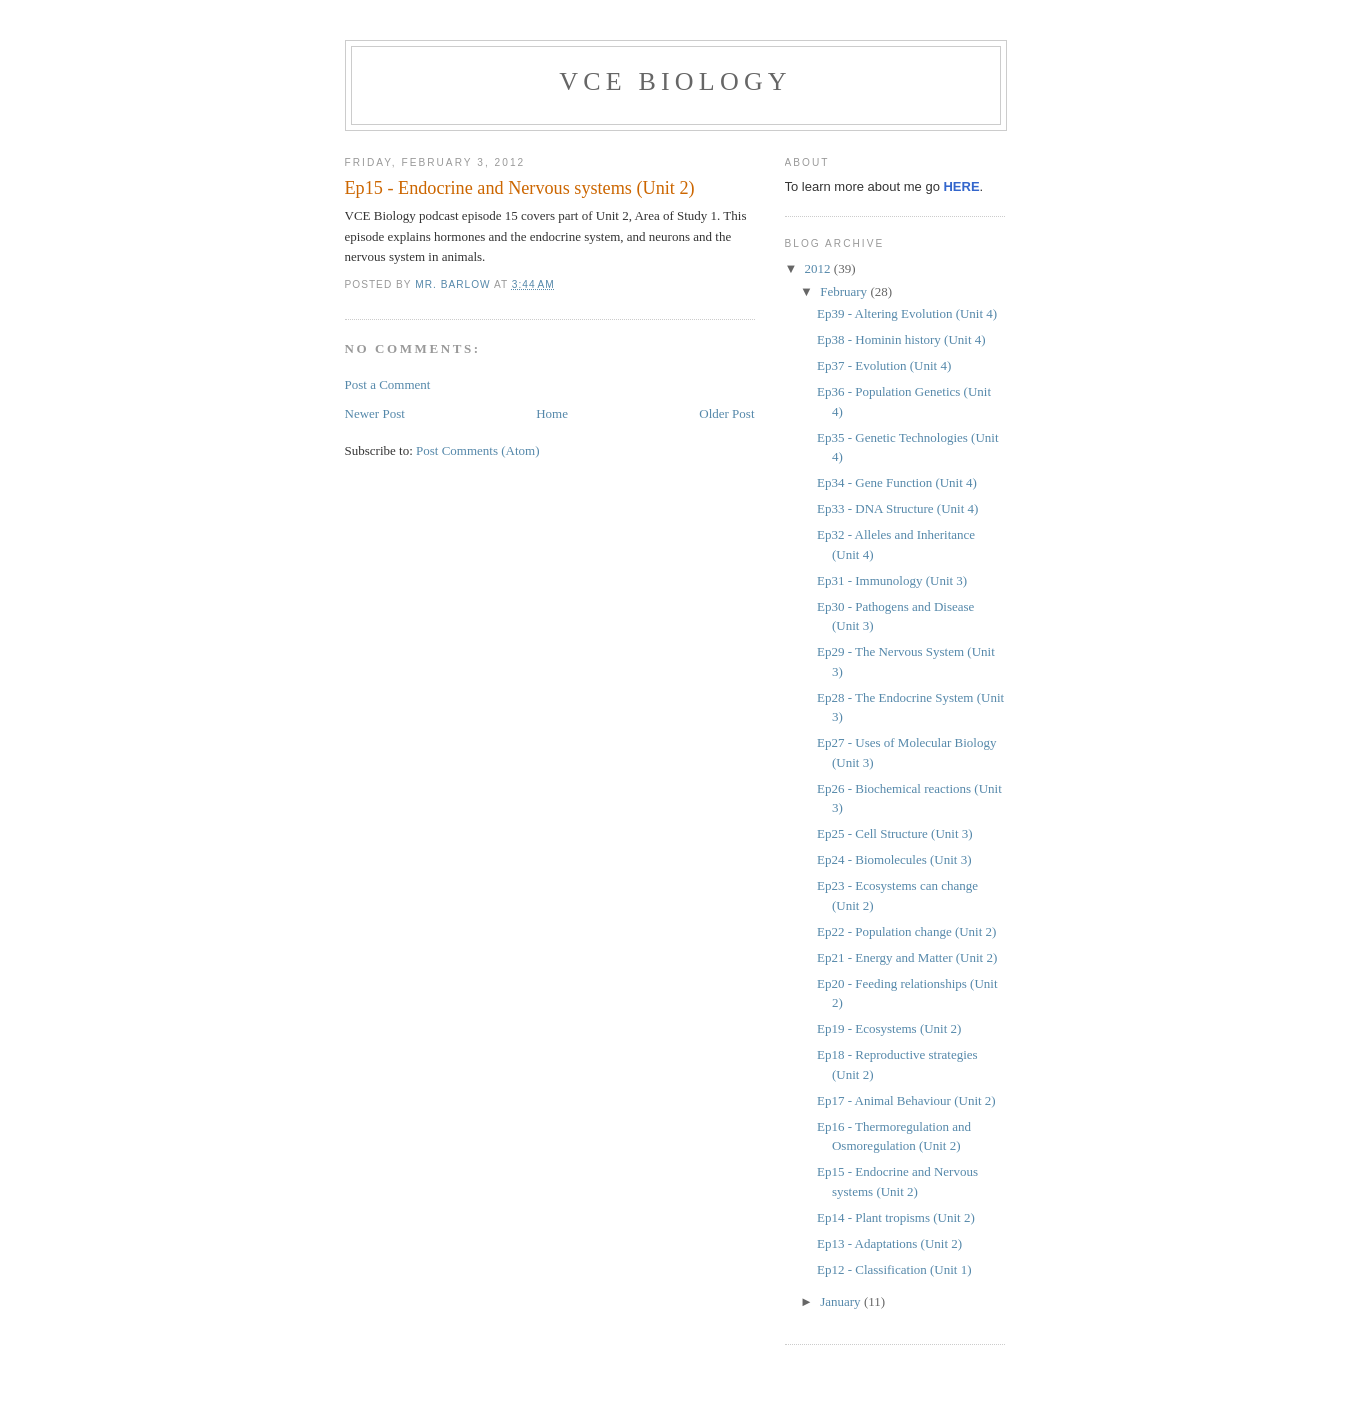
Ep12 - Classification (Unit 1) (894, 1269)
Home (552, 413)
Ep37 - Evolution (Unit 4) (884, 365)
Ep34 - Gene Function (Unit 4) (897, 482)
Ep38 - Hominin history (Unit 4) (901, 339)
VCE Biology (675, 81)
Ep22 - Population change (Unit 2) (906, 931)
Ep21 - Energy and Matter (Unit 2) (907, 957)
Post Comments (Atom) (478, 450)
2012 (819, 268)
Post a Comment (388, 384)
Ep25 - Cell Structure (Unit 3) (895, 833)
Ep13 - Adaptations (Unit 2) (889, 1243)
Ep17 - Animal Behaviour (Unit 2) (906, 1100)
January (842, 1301)
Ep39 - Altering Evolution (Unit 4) (907, 313)
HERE (961, 186)
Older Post (726, 413)
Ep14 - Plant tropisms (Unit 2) (896, 1217)
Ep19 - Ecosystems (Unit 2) (889, 1028)
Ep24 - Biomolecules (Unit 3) (894, 859)
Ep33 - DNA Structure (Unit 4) (897, 508)
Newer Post (375, 413)
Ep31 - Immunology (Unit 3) (892, 580)
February (845, 291)
